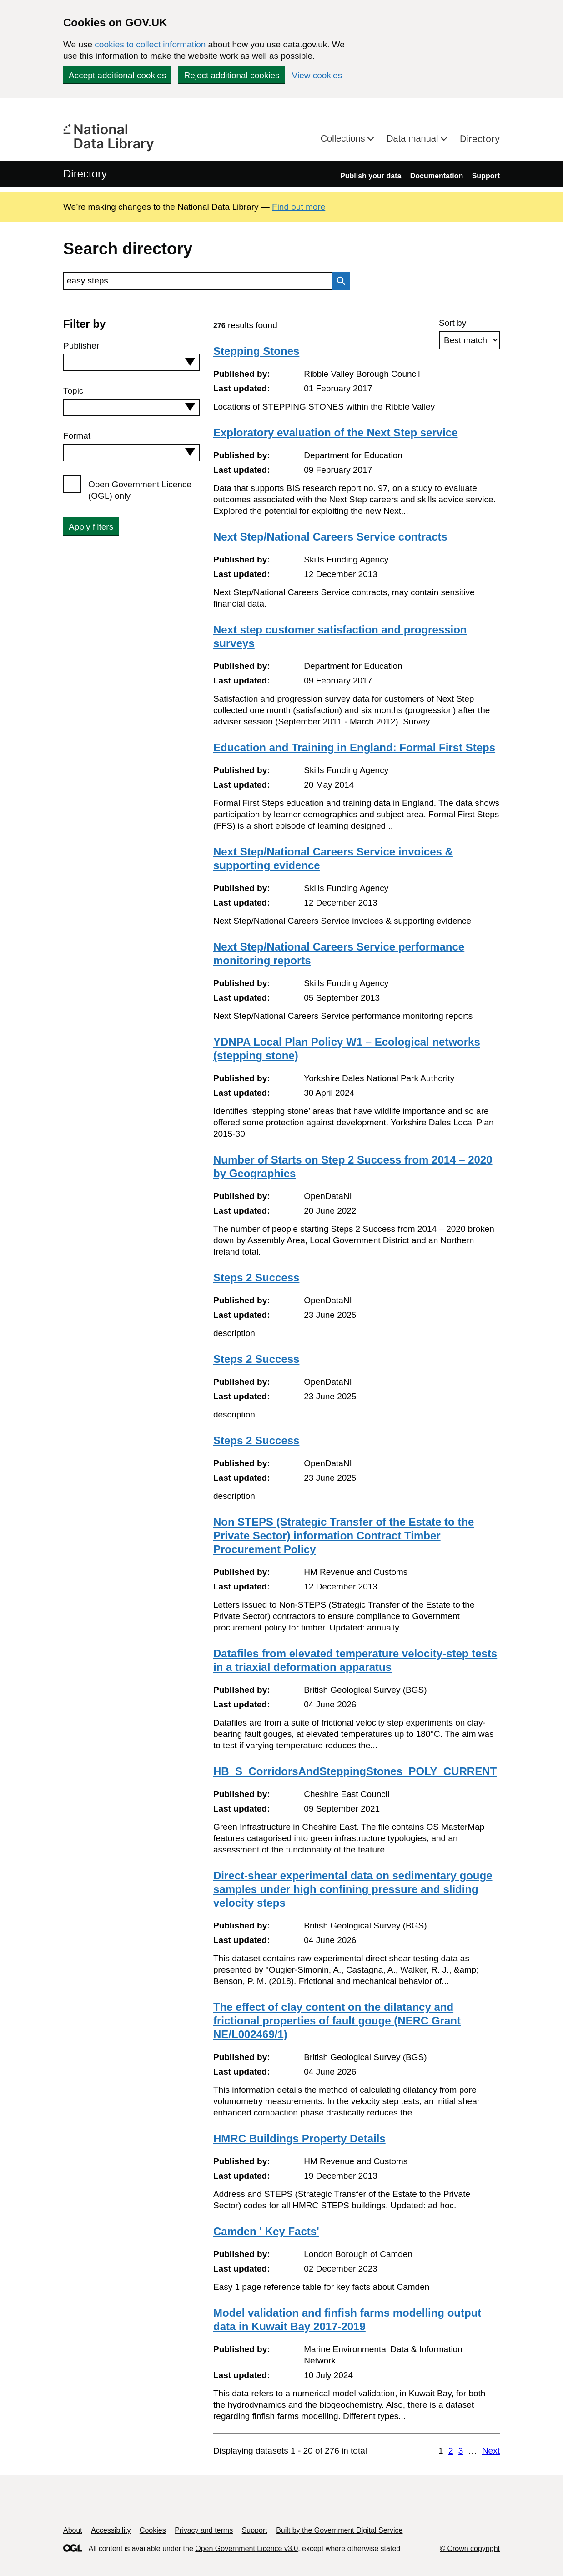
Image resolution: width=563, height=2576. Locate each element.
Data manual (414, 138)
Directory (480, 138)
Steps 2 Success (256, 1277)
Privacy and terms (204, 2530)
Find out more (298, 207)
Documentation (436, 176)
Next (491, 2450)
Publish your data (370, 176)
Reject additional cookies (231, 75)
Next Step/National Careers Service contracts (330, 537)
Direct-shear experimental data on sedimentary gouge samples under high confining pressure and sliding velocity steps (353, 1889)
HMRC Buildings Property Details (299, 2138)
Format (76, 435)
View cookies (317, 75)
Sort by (452, 323)
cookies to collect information (150, 44)
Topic (73, 390)
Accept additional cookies (117, 75)
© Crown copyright (470, 2548)
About (72, 2530)
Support (486, 176)
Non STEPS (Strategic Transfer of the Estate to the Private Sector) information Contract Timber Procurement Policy (343, 1535)
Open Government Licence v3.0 (246, 2548)
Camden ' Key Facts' (266, 2231)
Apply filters (91, 526)
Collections (344, 138)
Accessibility (111, 2530)
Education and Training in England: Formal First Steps (354, 747)
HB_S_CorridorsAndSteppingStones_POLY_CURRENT (355, 1771)
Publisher (81, 345)
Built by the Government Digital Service (339, 2530)
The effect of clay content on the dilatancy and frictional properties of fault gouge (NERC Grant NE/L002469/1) (337, 2020)
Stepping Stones (256, 351)
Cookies (153, 2530)
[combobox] (131, 362)
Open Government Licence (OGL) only (139, 490)
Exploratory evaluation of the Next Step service (335, 432)
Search (338, 280)
